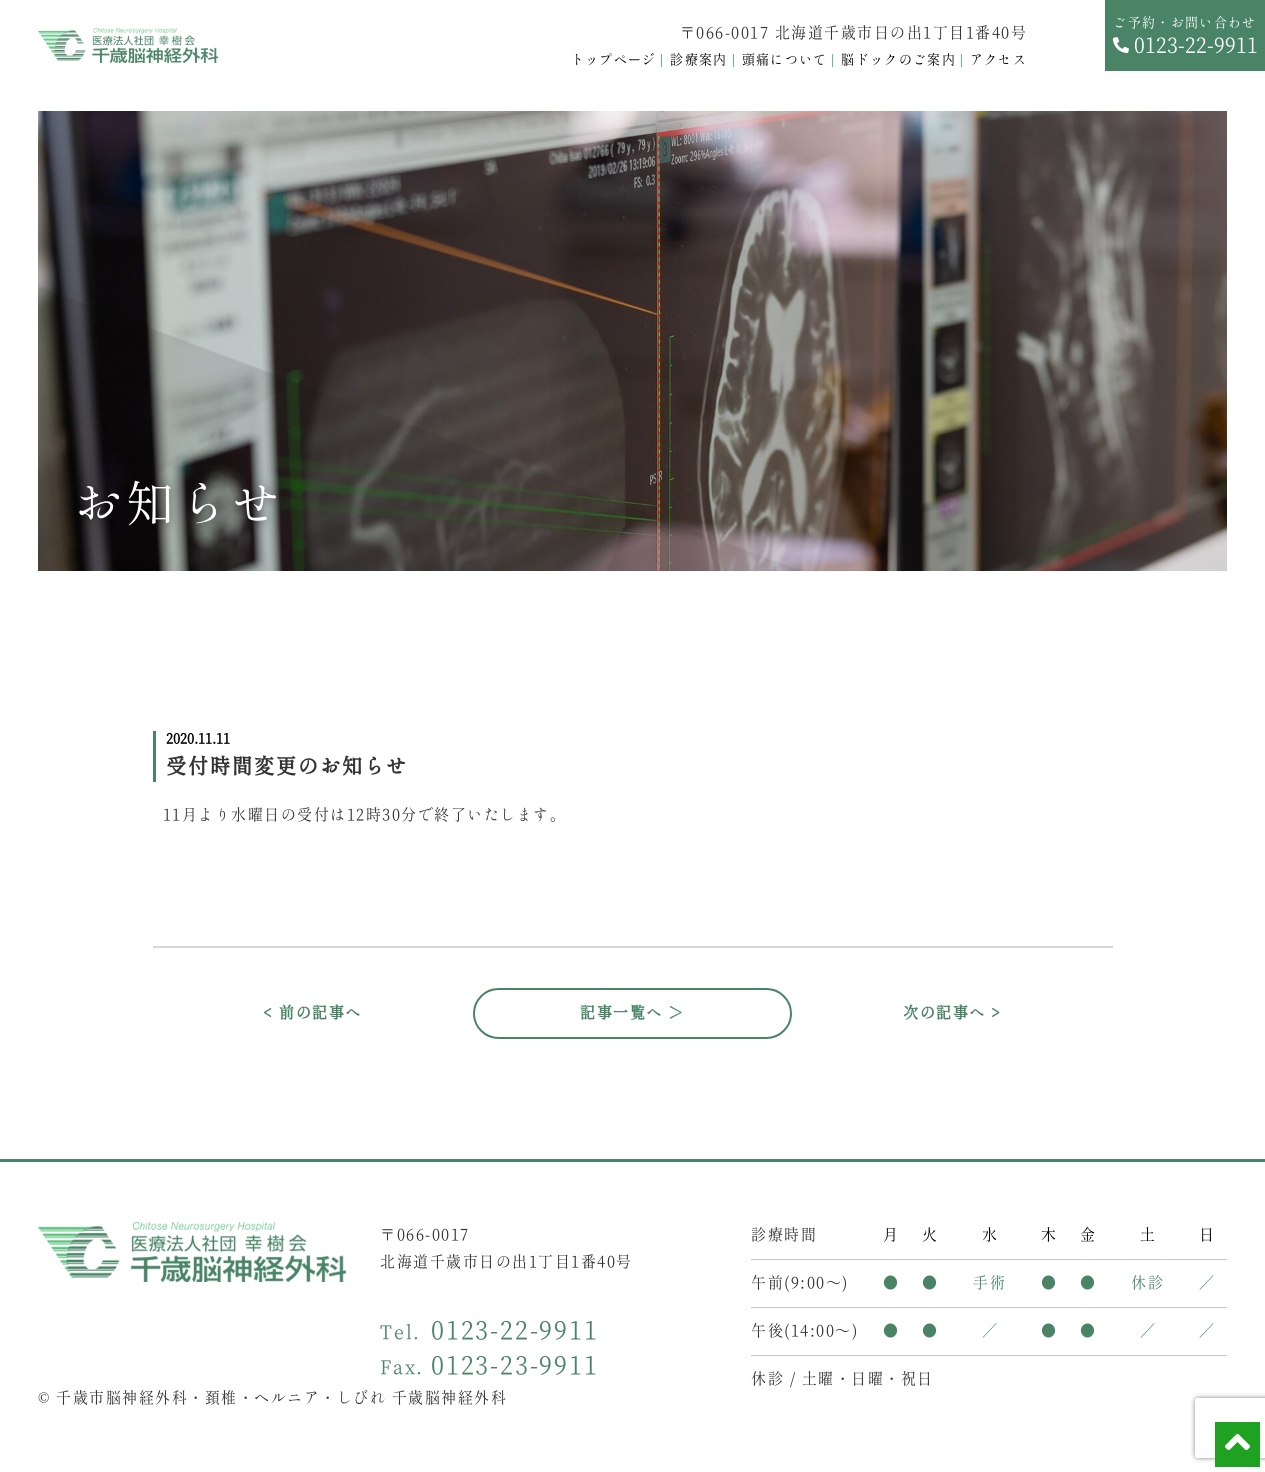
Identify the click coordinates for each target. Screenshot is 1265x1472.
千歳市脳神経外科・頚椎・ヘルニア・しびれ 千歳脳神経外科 (281, 1398)
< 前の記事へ (312, 1013)
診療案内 (698, 60)
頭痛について (785, 60)
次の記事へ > (952, 1013)
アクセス (998, 60)
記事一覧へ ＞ (632, 1013)
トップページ (614, 60)
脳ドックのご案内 (898, 60)
